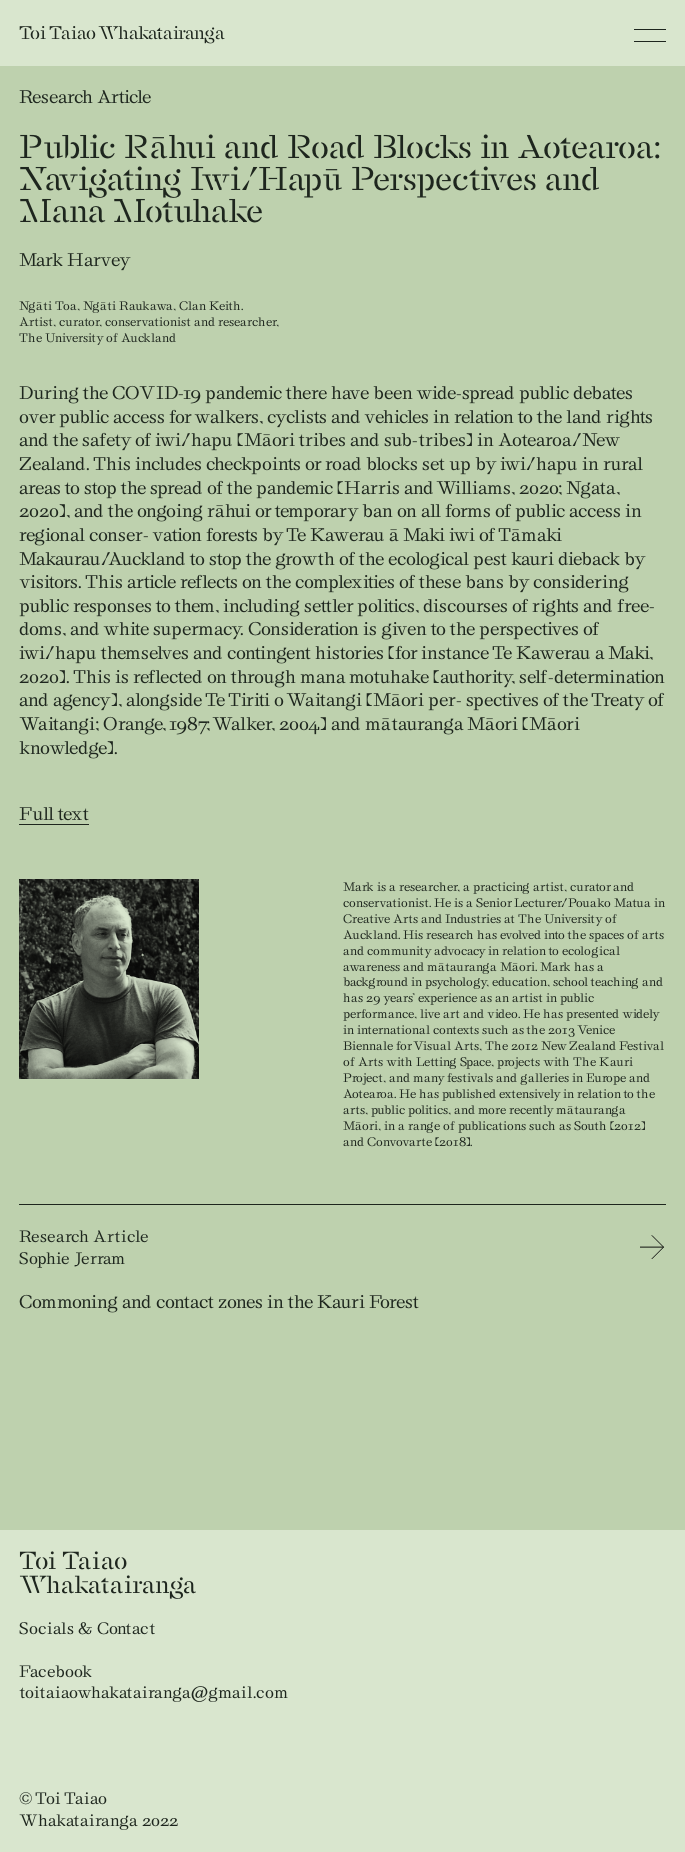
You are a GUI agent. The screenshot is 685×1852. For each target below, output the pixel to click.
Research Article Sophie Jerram (84, 1247)
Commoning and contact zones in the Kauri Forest (219, 1301)
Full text (54, 813)
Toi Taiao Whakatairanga (122, 32)
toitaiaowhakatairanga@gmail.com (153, 1692)
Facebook (55, 1671)
